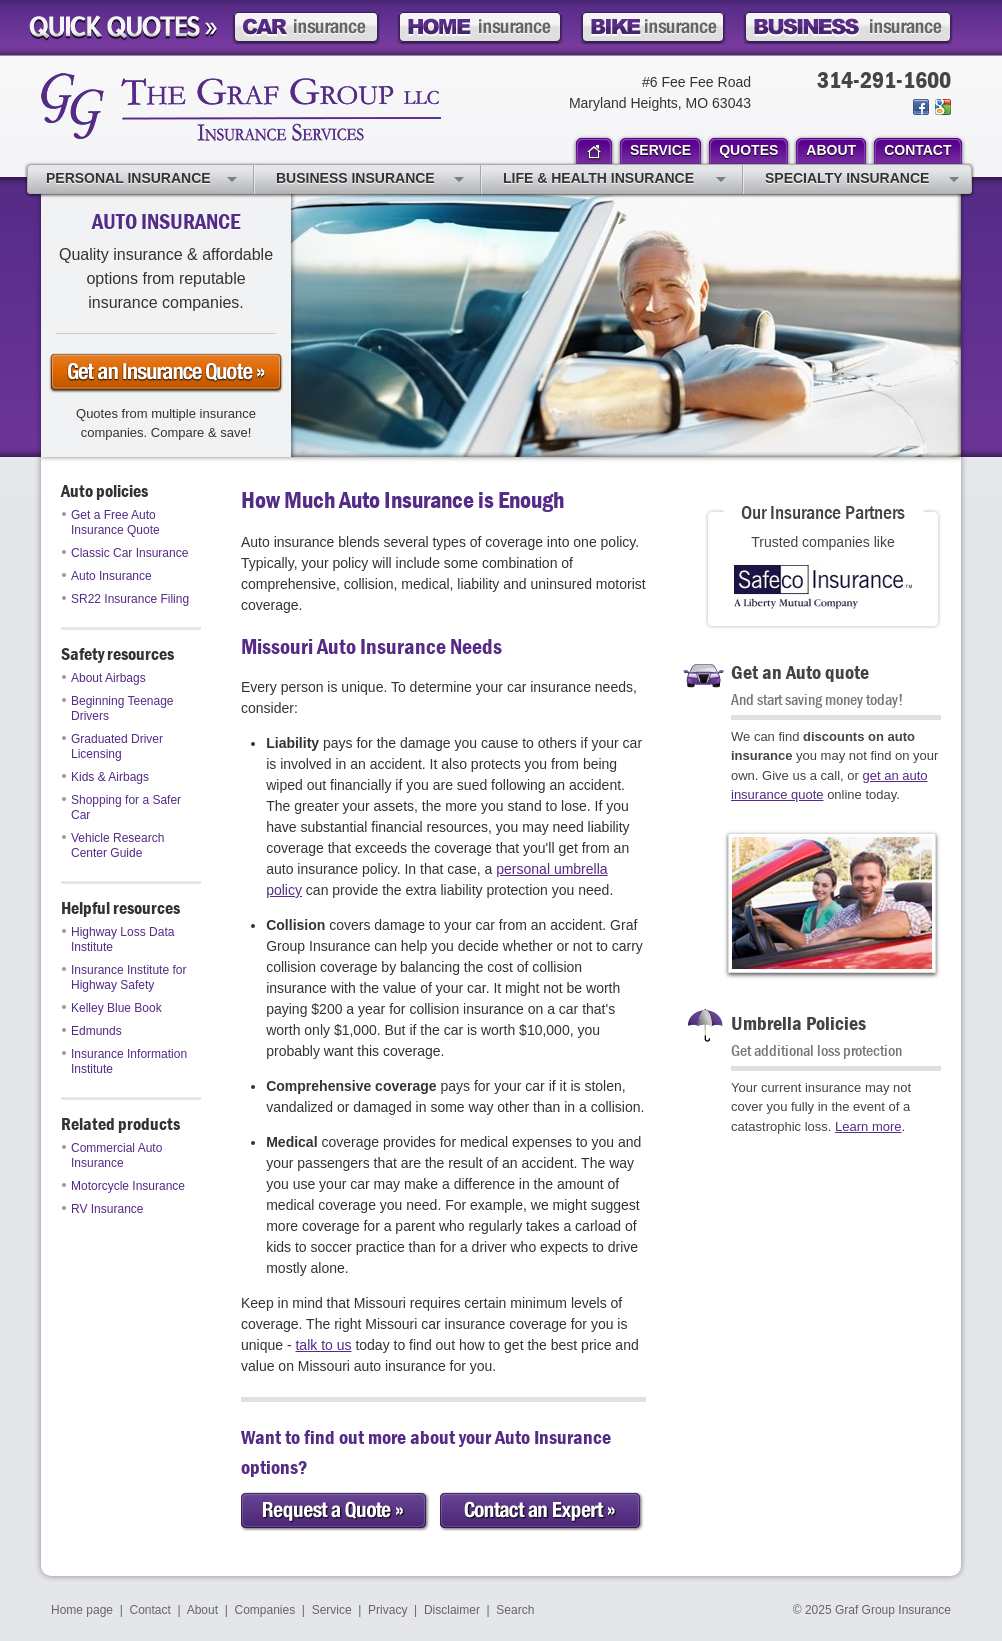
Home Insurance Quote (480, 27)
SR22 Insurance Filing (125, 599)
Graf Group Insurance (241, 107)
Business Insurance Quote (848, 27)
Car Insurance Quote (306, 27)
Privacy (387, 1610)
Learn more (868, 1126)
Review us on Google (941, 107)
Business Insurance (370, 180)
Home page (82, 1610)
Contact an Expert (542, 1511)
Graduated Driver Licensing (112, 746)
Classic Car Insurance (125, 553)
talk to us (323, 1345)
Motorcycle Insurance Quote (653, 27)
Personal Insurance (141, 180)
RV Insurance (103, 1209)
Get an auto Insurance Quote (166, 373)
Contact (150, 1610)
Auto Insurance (107, 576)
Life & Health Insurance (614, 180)
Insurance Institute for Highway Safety (124, 977)
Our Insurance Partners (823, 511)
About (202, 1610)
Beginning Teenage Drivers (118, 708)
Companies (264, 1610)
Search (515, 1610)
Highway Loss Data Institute (118, 939)
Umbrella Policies (798, 1022)
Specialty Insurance (862, 180)
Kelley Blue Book (112, 1008)
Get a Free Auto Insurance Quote (111, 522)
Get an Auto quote (800, 671)
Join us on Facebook (921, 107)
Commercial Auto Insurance (112, 1155)
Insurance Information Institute (124, 1061)
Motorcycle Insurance (123, 1186)
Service (332, 1610)
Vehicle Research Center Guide (113, 845)
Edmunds (92, 1031)
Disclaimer (452, 1610)
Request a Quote (335, 1511)
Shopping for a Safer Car (121, 807)
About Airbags (104, 678)
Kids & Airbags (105, 777)
